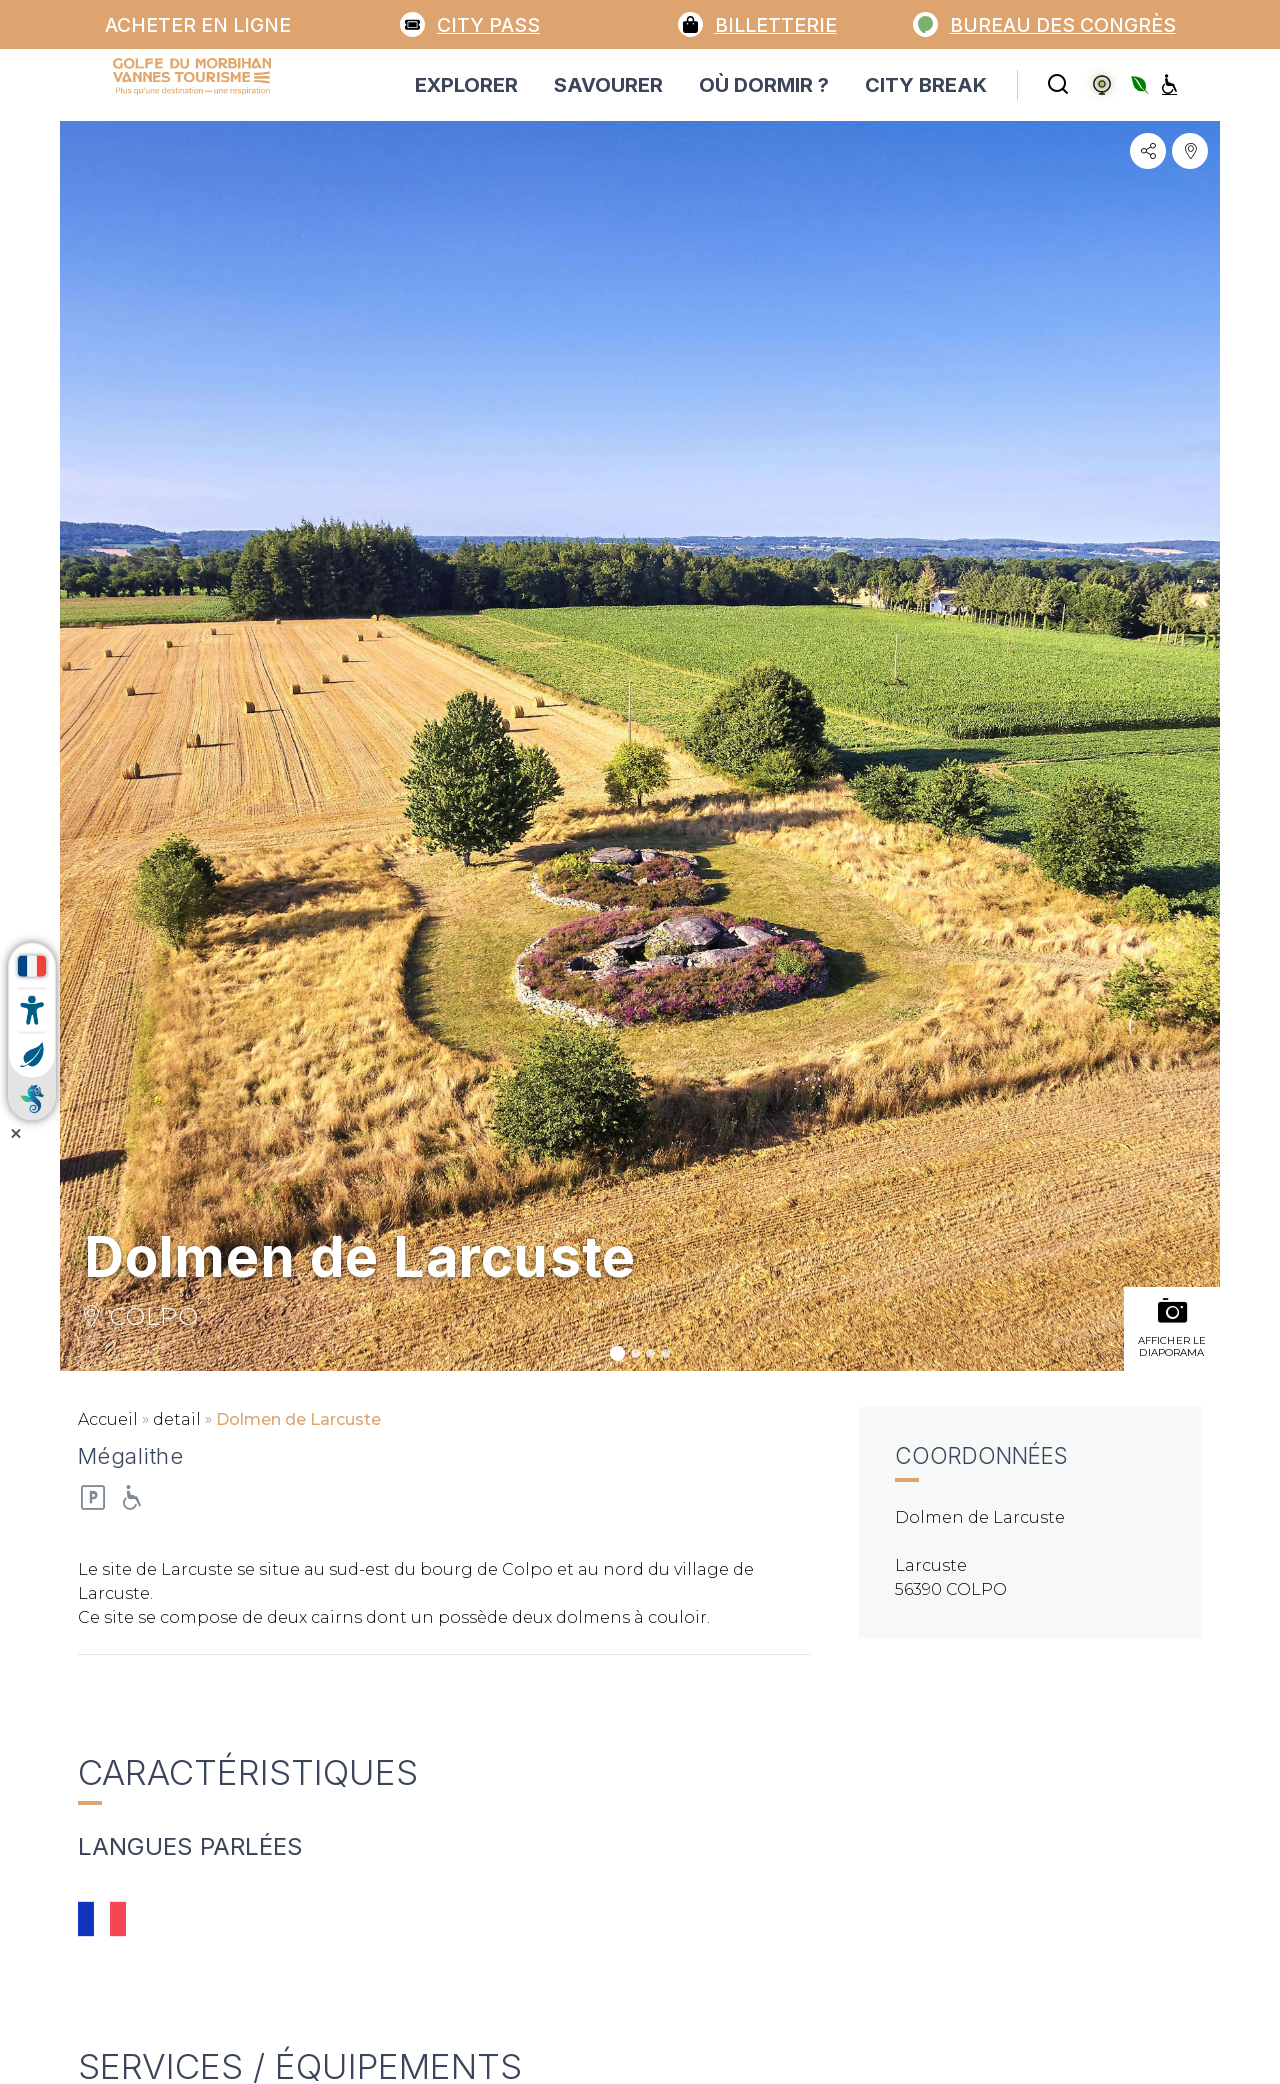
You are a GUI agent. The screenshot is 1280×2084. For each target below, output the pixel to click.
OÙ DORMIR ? (764, 85)
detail (177, 1419)
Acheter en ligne (198, 25)
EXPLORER (466, 85)
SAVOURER (608, 85)
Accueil (108, 1419)
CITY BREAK (926, 85)
